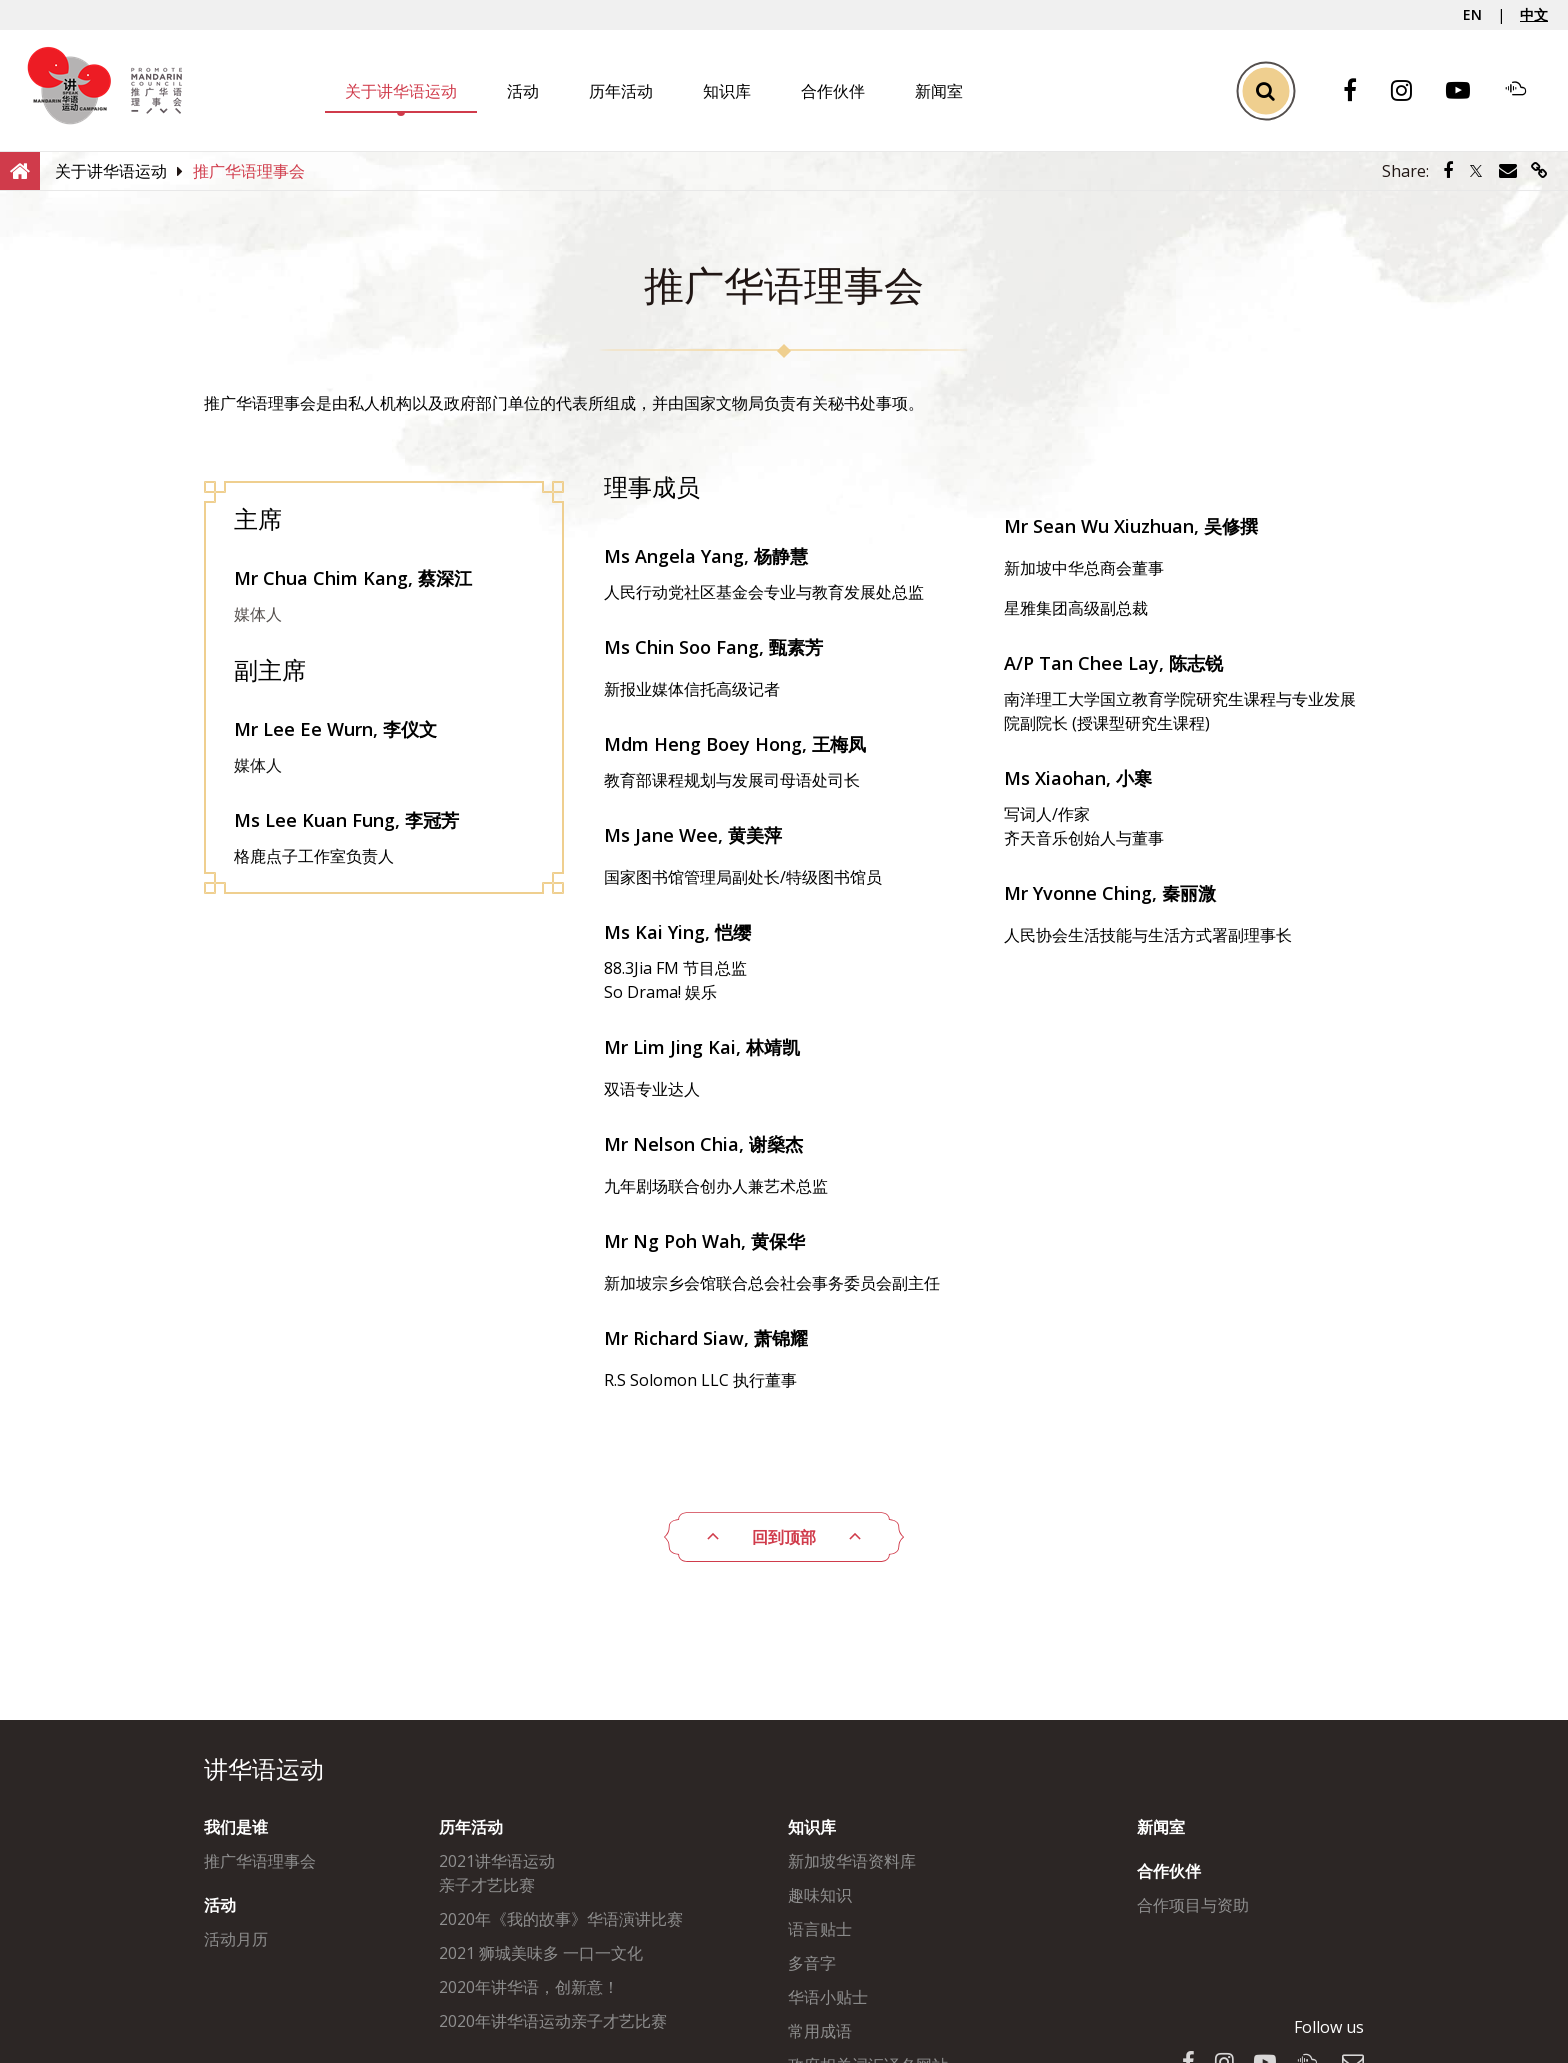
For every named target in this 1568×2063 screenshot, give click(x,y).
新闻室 (939, 91)
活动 (523, 91)
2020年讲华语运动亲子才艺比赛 (553, 2021)
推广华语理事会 (260, 1861)
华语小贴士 (828, 1997)
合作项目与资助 (1193, 1905)
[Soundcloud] (1526, 91)
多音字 (812, 1963)
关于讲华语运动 (401, 91)
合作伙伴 (833, 91)
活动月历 (236, 1939)
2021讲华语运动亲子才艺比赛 (497, 1873)
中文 (1534, 14)
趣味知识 (820, 1895)
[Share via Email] (1508, 171)
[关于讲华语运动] (111, 171)
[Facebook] (1360, 91)
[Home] (20, 170)
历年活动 (621, 91)
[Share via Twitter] (1476, 171)
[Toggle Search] (1265, 90)
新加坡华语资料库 (852, 1861)
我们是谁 (236, 1827)
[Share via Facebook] (1448, 171)
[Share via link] (1539, 171)
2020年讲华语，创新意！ (529, 1987)
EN (1472, 14)
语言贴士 (820, 1929)
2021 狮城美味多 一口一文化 (541, 1953)
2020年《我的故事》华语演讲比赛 (561, 1919)
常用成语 (820, 2031)
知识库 (727, 91)
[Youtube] (1468, 91)
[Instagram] (1411, 91)
